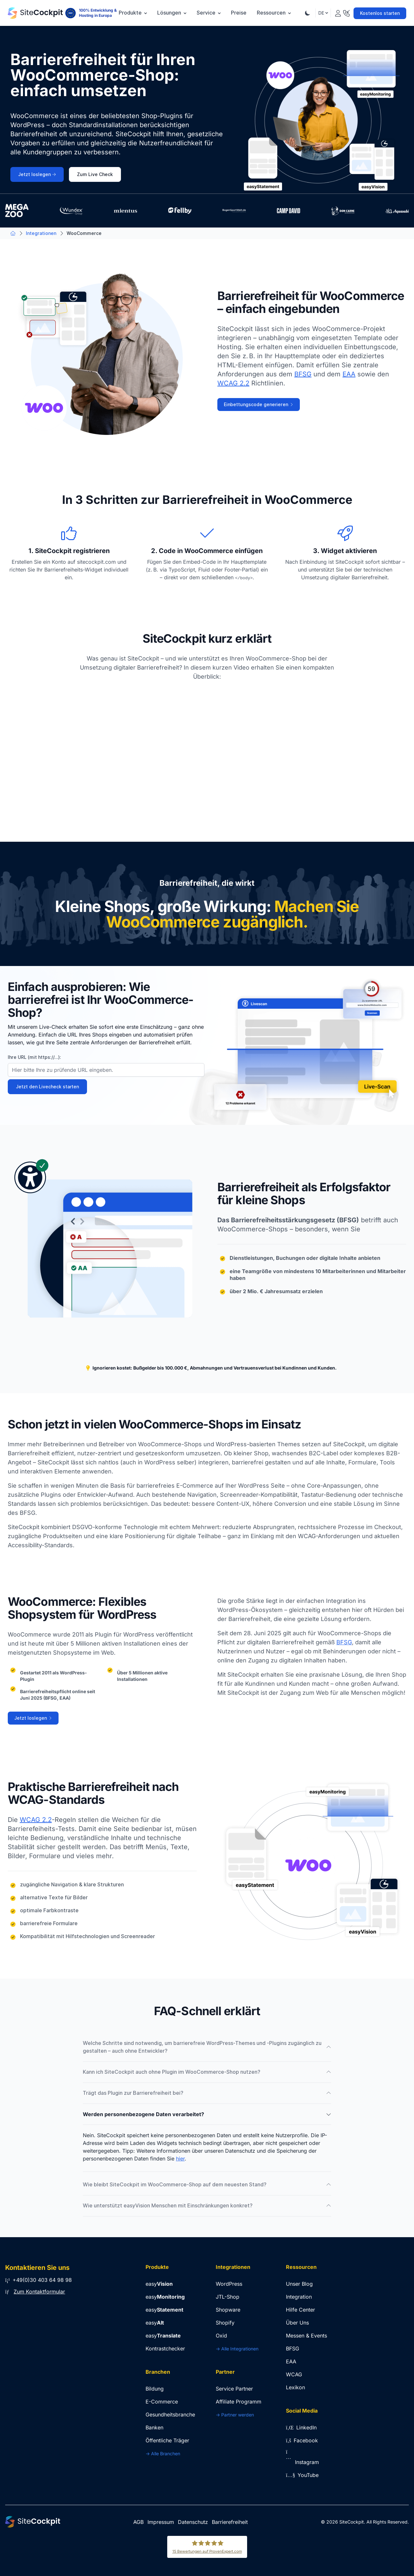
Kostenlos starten (380, 13)
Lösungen (171, 13)
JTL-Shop (227, 2296)
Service (209, 13)
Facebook (302, 2440)
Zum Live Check (95, 174)
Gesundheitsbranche (170, 2414)
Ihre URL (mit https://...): (34, 1057)
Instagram (302, 2462)
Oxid (221, 2335)
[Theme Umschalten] (307, 12)
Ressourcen (274, 13)
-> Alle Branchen (163, 2453)
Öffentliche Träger (167, 2440)
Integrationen (41, 233)
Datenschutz (193, 2522)
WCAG (294, 2374)
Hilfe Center (300, 2309)
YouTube (302, 2475)
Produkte (133, 13)
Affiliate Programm (238, 2401)
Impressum (160, 2522)
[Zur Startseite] (35, 13)
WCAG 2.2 (233, 383)
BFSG (302, 374)
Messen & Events (306, 2335)
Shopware (228, 2309)
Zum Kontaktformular (39, 2291)
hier (180, 2158)
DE (323, 13)
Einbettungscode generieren (258, 404)
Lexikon (295, 2387)
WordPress (229, 2284)
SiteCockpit (351, 2522)
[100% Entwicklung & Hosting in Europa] (70, 13)
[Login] (338, 12)
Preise (238, 13)
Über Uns (297, 2322)
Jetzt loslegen (37, 174)
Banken (154, 2427)
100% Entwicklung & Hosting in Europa (98, 13)
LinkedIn (301, 2427)
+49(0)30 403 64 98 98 (38, 2280)
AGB (138, 2522)
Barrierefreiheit (230, 2522)
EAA (349, 374)
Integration (299, 2296)
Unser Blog (299, 2284)
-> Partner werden (235, 2414)
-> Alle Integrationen (237, 2348)
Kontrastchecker (165, 2348)
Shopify (225, 2322)
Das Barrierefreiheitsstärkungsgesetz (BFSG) (288, 1220)
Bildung (155, 2388)
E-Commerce (162, 2401)
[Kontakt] (346, 12)
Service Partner (234, 2388)
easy (159, 2284)
